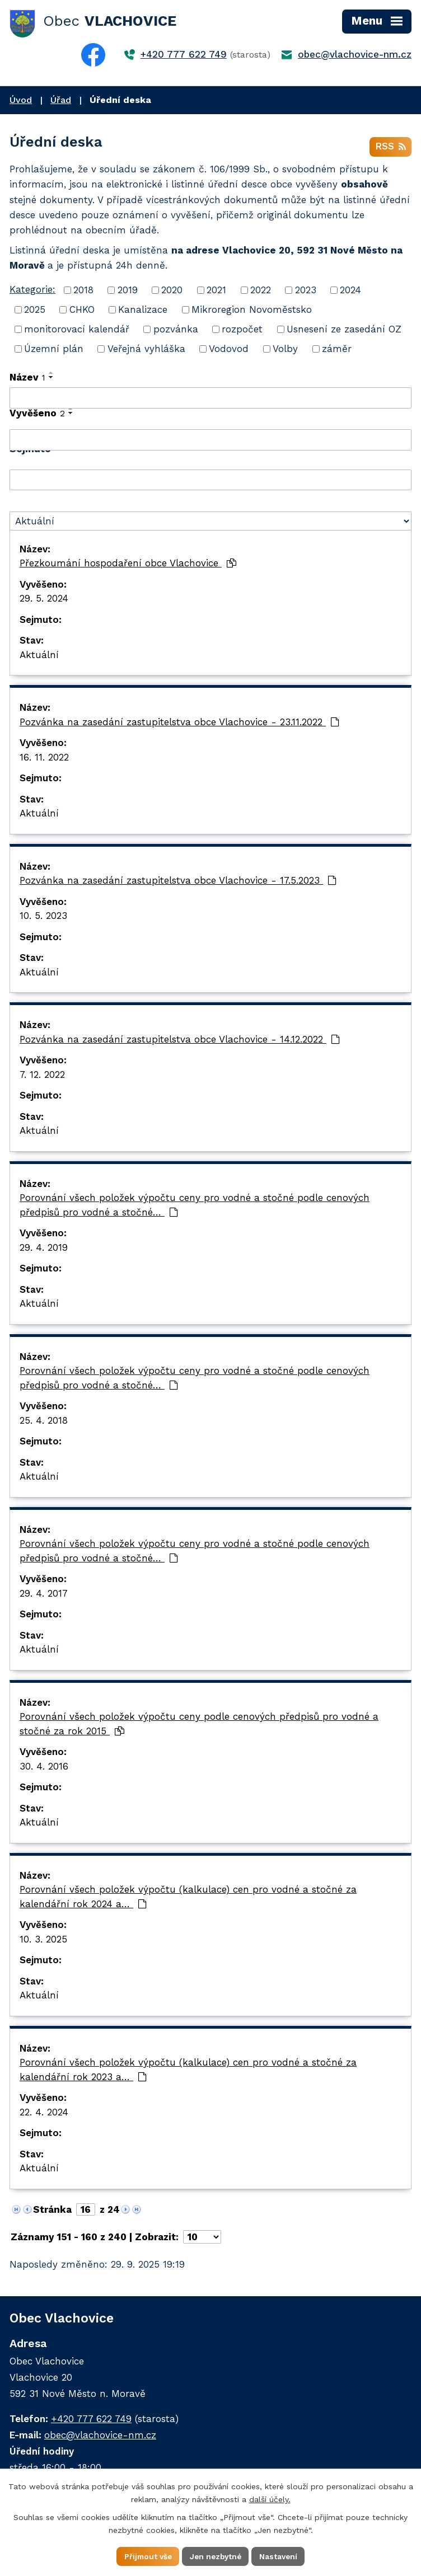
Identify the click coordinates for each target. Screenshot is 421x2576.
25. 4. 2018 (44, 1421)
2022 (260, 291)
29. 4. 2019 (44, 1248)
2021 (216, 291)
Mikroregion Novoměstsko (251, 311)
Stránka (52, 2211)
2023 (305, 291)
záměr (337, 350)
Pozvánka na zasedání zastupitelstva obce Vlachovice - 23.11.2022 (179, 723)
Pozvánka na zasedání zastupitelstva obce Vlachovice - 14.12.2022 (180, 1040)
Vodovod (229, 350)
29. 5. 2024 (44, 600)
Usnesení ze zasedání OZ (344, 330)
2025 (34, 311)
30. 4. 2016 (44, 1767)
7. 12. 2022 (42, 1075)
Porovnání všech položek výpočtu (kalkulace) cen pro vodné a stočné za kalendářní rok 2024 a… (188, 1898)
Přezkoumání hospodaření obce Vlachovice (128, 564)
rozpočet (242, 330)
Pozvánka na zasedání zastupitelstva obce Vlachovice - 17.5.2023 (178, 882)
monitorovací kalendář (76, 330)
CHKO (82, 311)
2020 (172, 291)
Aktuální (39, 655)
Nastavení (281, 2555)
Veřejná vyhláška (146, 350)
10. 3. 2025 (43, 1940)
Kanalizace (142, 311)
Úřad (60, 100)
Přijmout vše (145, 2555)
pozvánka (175, 330)
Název (27, 378)
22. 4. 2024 (44, 2113)
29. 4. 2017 (44, 1594)
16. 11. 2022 (44, 758)
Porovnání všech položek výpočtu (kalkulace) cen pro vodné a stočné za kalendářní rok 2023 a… (188, 2071)
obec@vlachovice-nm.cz (354, 54)
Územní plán (53, 350)
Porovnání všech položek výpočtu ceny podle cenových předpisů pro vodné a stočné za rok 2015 (199, 1725)
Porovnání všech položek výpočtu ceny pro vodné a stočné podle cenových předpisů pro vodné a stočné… (194, 1206)
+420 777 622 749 (184, 54)
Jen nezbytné (216, 2555)
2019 (128, 291)
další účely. (270, 2498)
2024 (350, 291)
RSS (390, 147)
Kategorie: (32, 291)
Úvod (21, 100)
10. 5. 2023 (43, 917)
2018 (83, 291)
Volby (285, 350)
